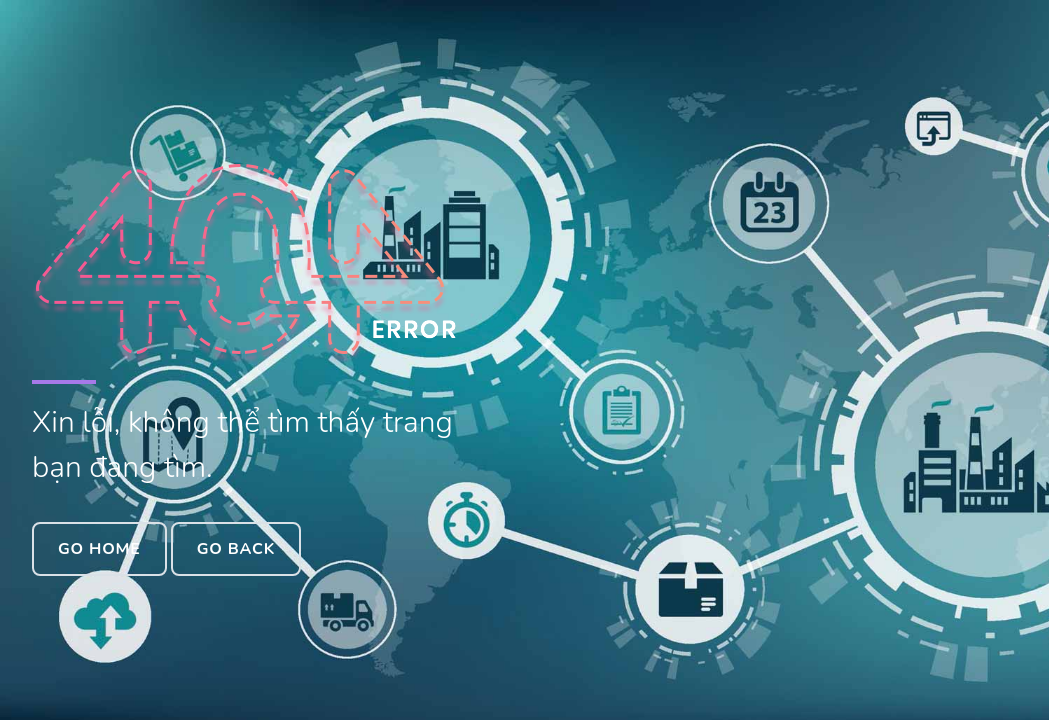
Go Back (236, 549)
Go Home (99, 549)
